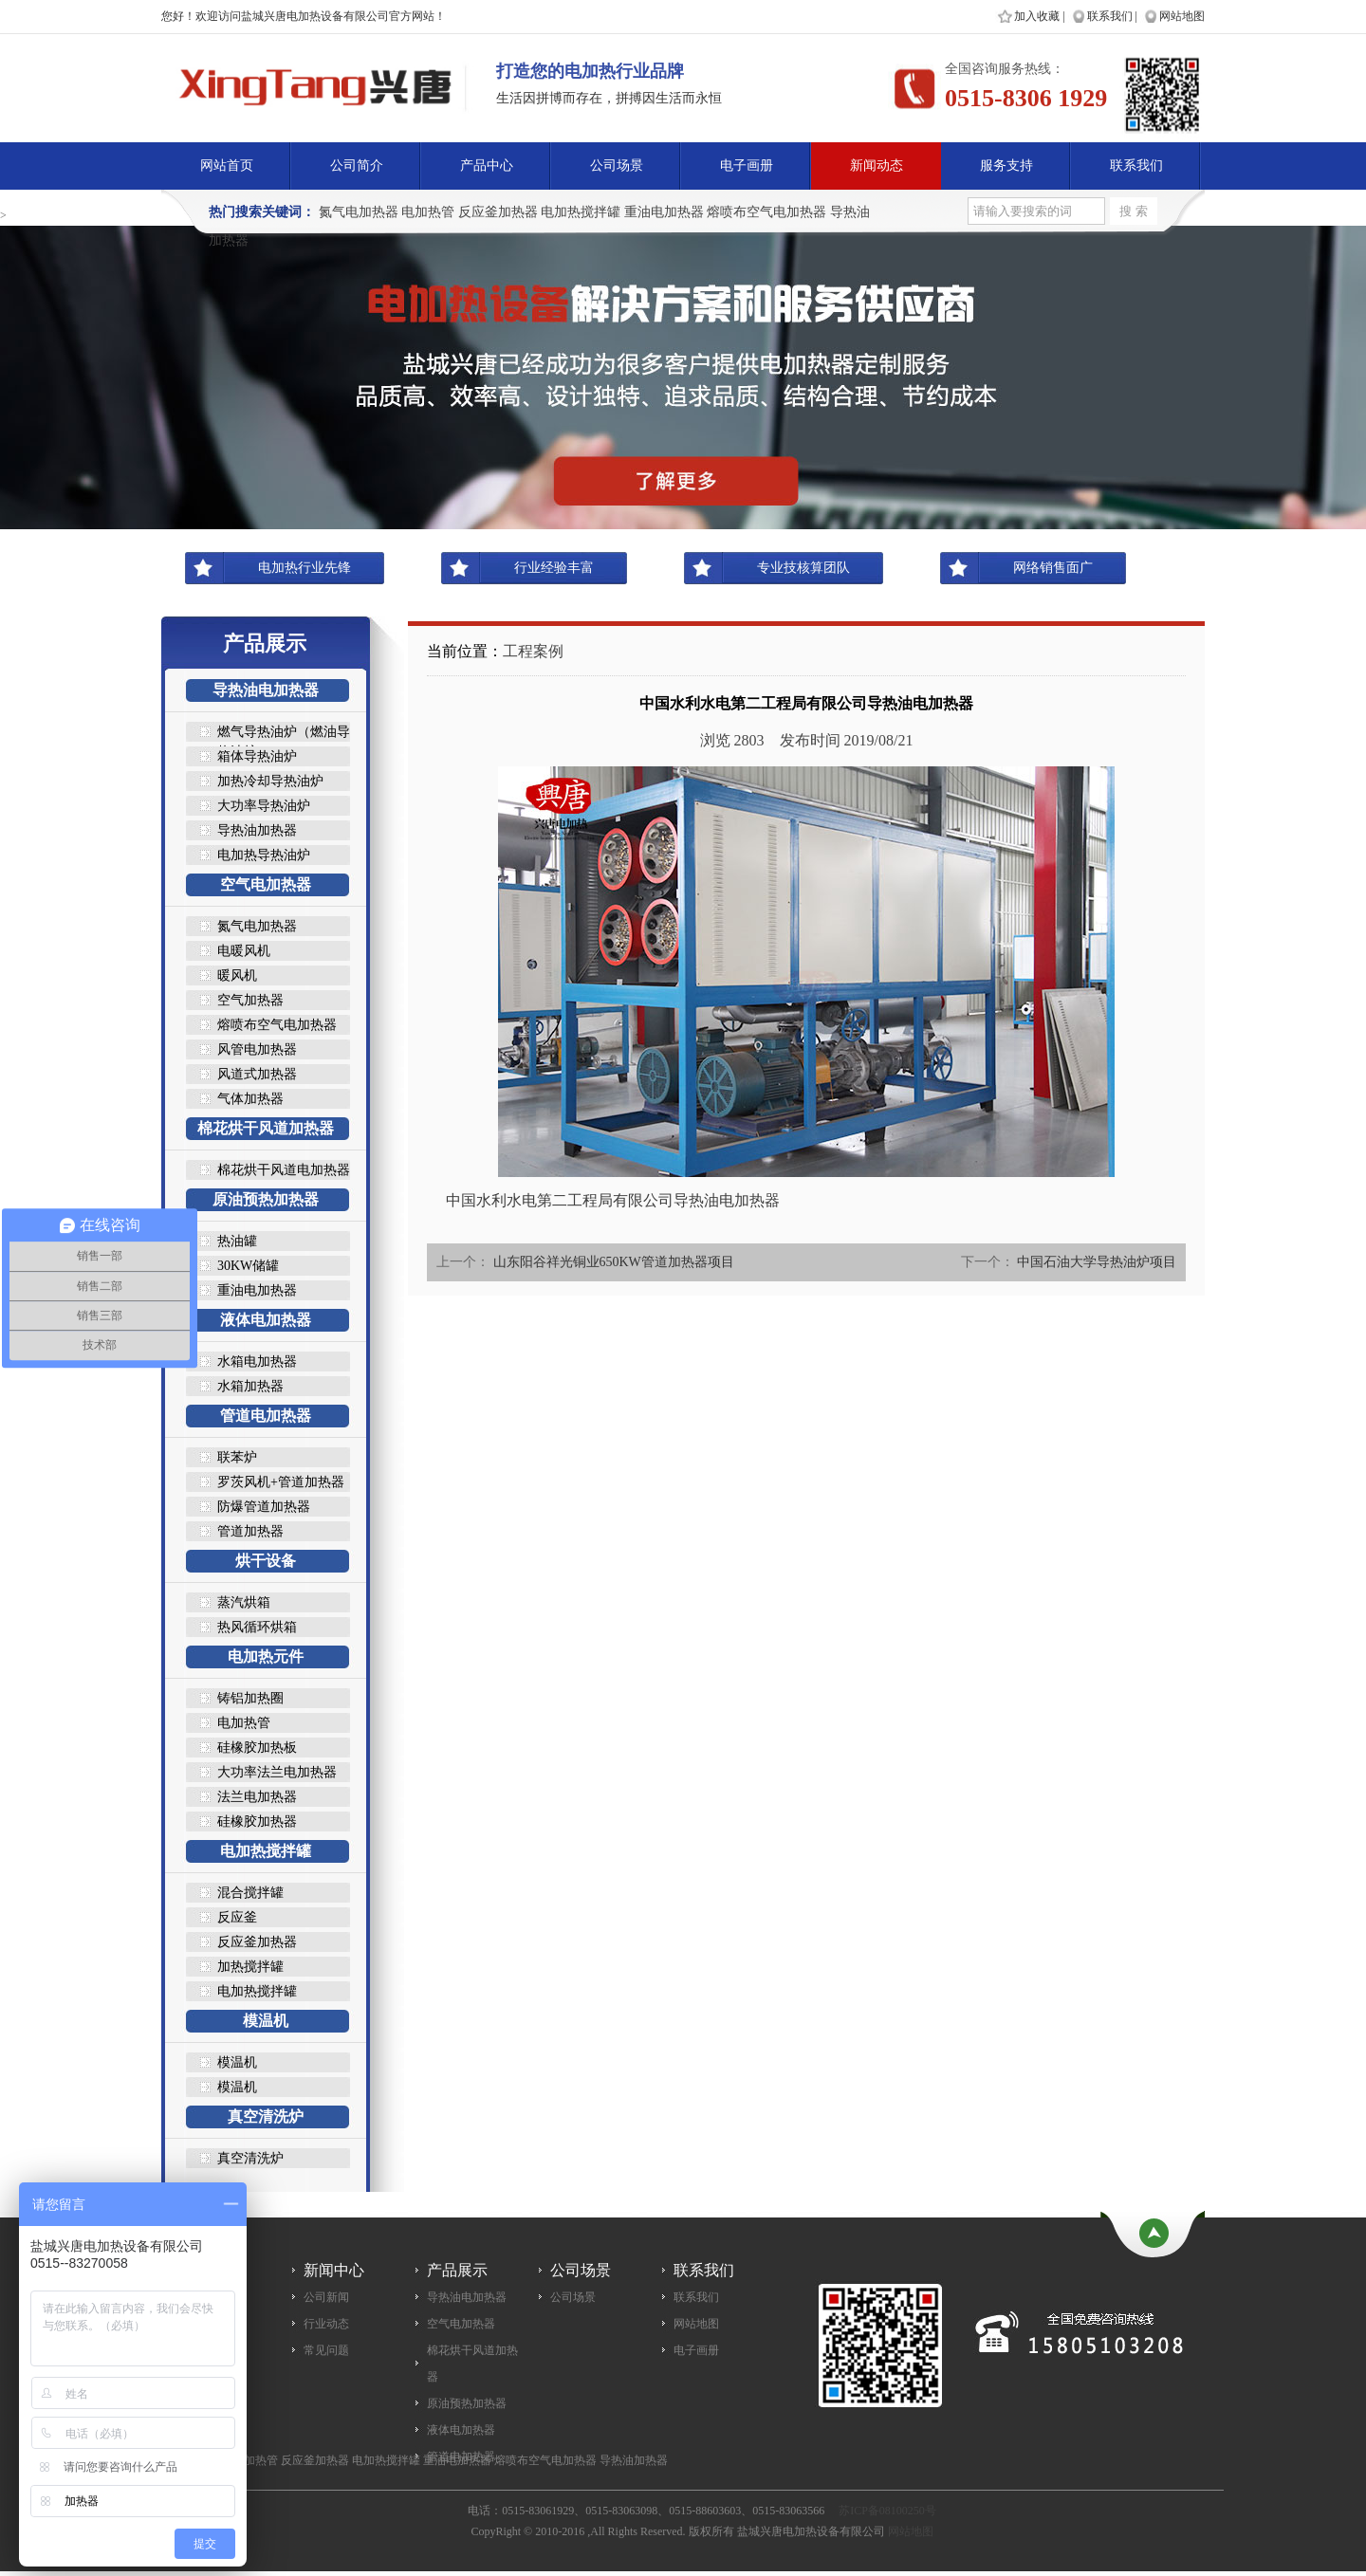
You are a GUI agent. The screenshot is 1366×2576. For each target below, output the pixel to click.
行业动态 (326, 2323)
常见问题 (326, 2350)
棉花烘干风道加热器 (265, 1128)
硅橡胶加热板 (257, 1747)
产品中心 (486, 165)
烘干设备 (265, 1561)
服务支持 (1006, 165)
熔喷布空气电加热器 (766, 212)
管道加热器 (250, 1531)
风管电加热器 (257, 1049)
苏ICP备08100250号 (887, 2510)
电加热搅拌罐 (580, 212)
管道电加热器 (265, 1416)
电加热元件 (266, 1656)
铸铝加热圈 (250, 1698)
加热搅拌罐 (250, 1967)
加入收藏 (1037, 16)
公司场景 (616, 165)
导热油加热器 (257, 830)
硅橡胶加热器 (257, 1821)
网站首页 (226, 165)
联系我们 (1110, 16)
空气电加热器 (265, 884)
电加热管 (427, 212)
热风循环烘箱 (257, 1627)
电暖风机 (243, 951)
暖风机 (237, 975)
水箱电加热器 (257, 1361)
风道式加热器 (257, 1074)
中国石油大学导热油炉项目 (1096, 1262)
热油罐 (237, 1241)
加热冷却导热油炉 (270, 781)
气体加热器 (250, 1099)
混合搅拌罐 (250, 1893)
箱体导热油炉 (257, 756)
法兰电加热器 (257, 1797)
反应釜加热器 (498, 212)
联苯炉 (237, 1457)
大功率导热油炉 (263, 806)
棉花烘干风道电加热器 (283, 1170)
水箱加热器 (250, 1386)
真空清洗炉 (266, 2116)
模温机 (265, 2021)
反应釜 (237, 1917)
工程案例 (533, 651)
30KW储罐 (248, 1266)
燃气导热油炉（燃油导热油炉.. (283, 733)
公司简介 (356, 165)
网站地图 (1182, 16)
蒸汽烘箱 (243, 1602)
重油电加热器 (664, 212)
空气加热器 (250, 1000)
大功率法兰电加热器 (277, 1772)
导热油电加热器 (265, 690)
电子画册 (746, 165)
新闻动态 (876, 165)
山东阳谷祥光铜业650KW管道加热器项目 (613, 1262)
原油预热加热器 (265, 1199)
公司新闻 (326, 2297)
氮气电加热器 (358, 212)
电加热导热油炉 (263, 855)
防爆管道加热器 (263, 1507)
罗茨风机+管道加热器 (280, 1482)
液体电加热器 (265, 1320)
